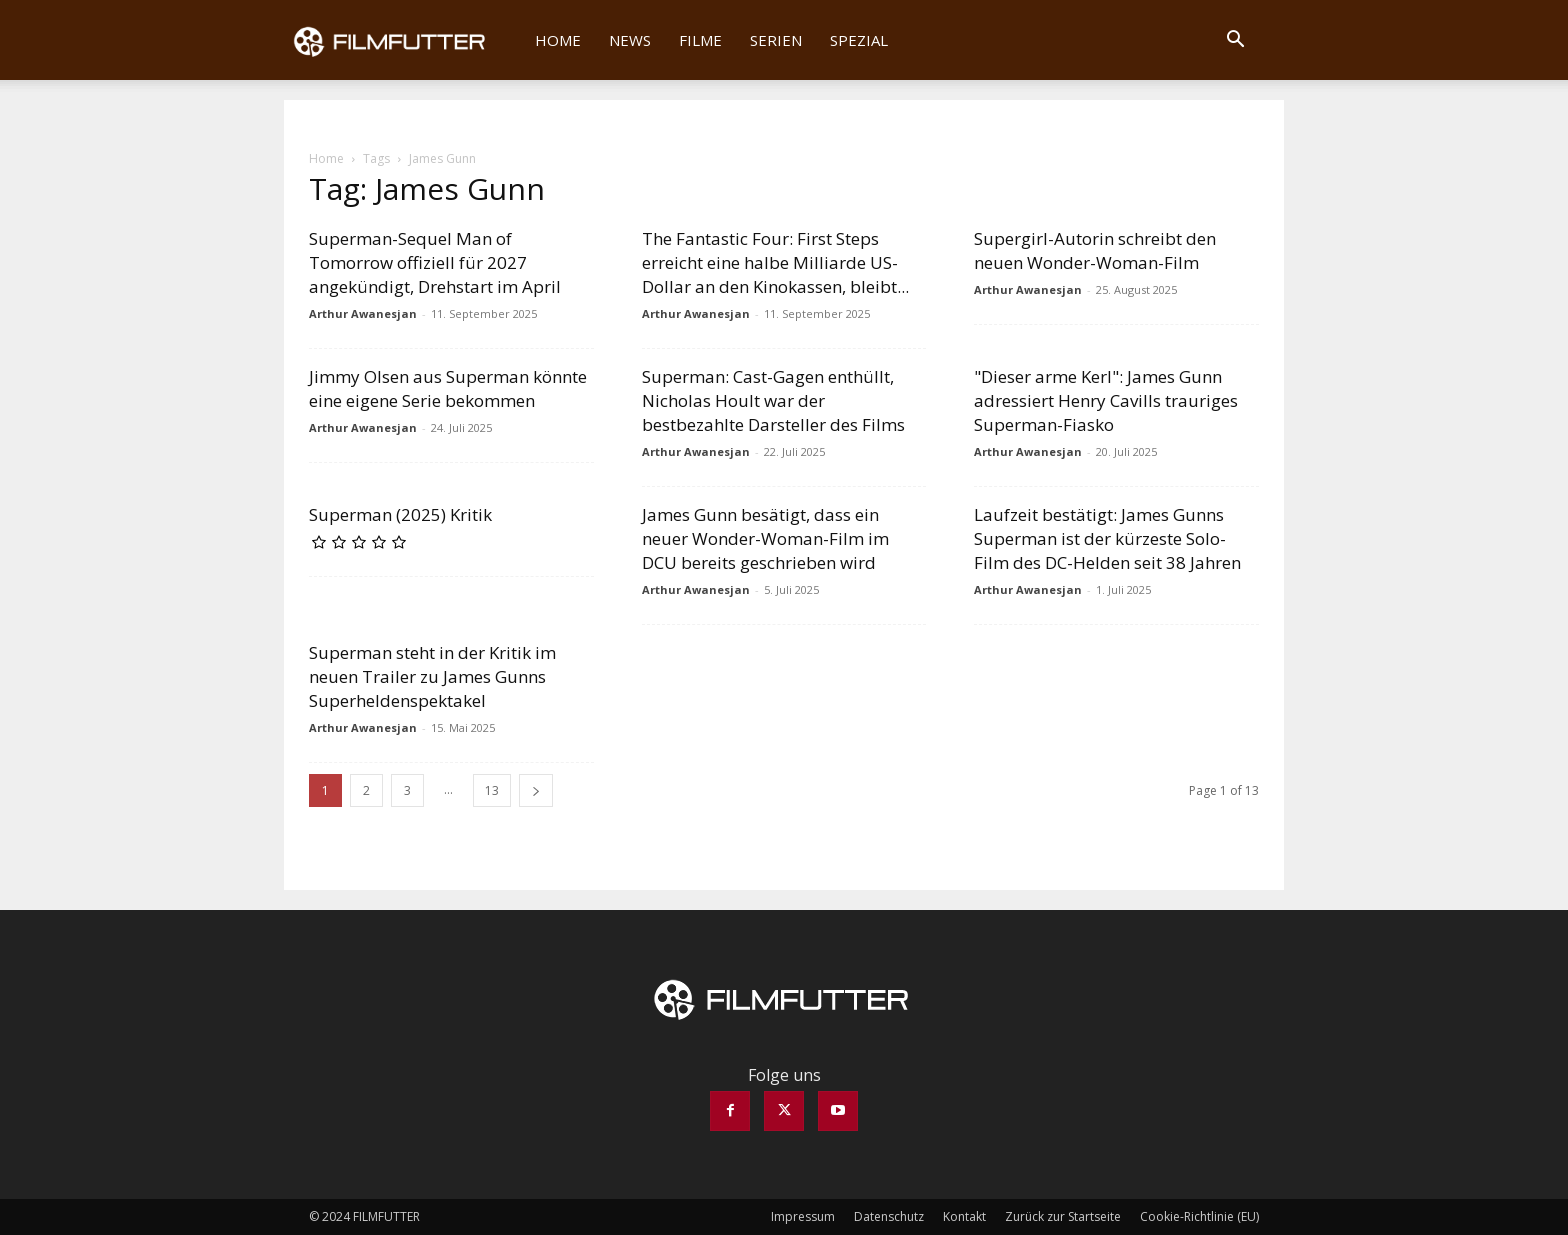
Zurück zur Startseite (1063, 1216)
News (630, 40)
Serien (776, 40)
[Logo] (402, 40)
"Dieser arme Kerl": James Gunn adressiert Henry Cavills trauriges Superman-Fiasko (1106, 400)
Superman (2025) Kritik (400, 514)
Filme (700, 40)
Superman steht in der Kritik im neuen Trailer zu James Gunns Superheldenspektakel (432, 676)
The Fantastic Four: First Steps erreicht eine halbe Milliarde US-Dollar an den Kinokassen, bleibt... (775, 262)
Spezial (859, 40)
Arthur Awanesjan (363, 313)
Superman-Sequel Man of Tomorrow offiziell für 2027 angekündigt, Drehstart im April (435, 262)
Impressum (803, 1216)
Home (558, 40)
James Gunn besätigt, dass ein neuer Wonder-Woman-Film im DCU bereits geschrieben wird (765, 538)
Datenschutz (889, 1216)
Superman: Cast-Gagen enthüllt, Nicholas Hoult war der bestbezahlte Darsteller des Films (773, 400)
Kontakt (964, 1216)
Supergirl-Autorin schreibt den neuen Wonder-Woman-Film (1095, 250)
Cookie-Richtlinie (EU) (1199, 1216)
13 (492, 790)
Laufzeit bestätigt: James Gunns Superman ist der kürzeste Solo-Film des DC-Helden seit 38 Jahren (1107, 538)
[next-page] (536, 790)
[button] (1235, 41)
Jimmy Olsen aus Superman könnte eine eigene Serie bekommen (448, 388)
